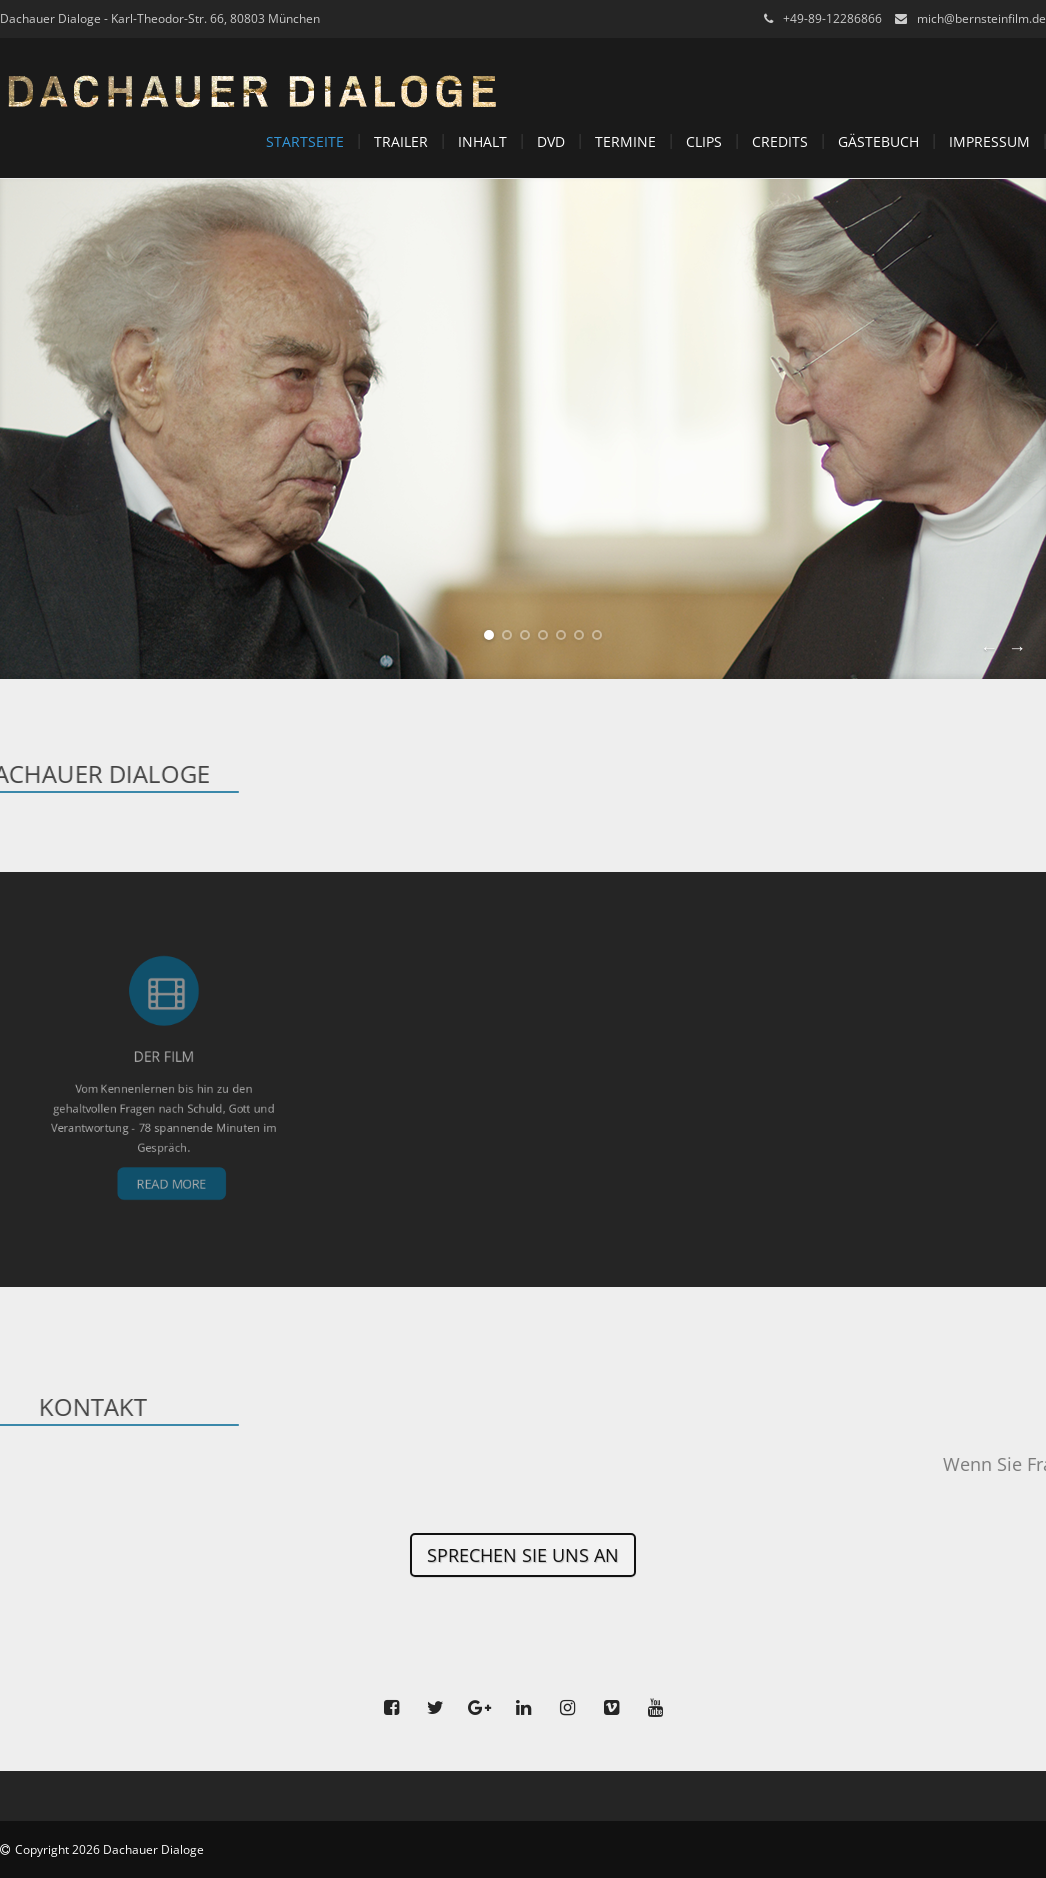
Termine (625, 141)
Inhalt (482, 141)
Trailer (401, 141)
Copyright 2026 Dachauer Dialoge (109, 1849)
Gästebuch (878, 141)
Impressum (989, 141)
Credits (780, 141)
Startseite (305, 141)
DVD (551, 141)
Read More (169, 1142)
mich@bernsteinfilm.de (981, 18)
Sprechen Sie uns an (523, 1555)
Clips (704, 141)
